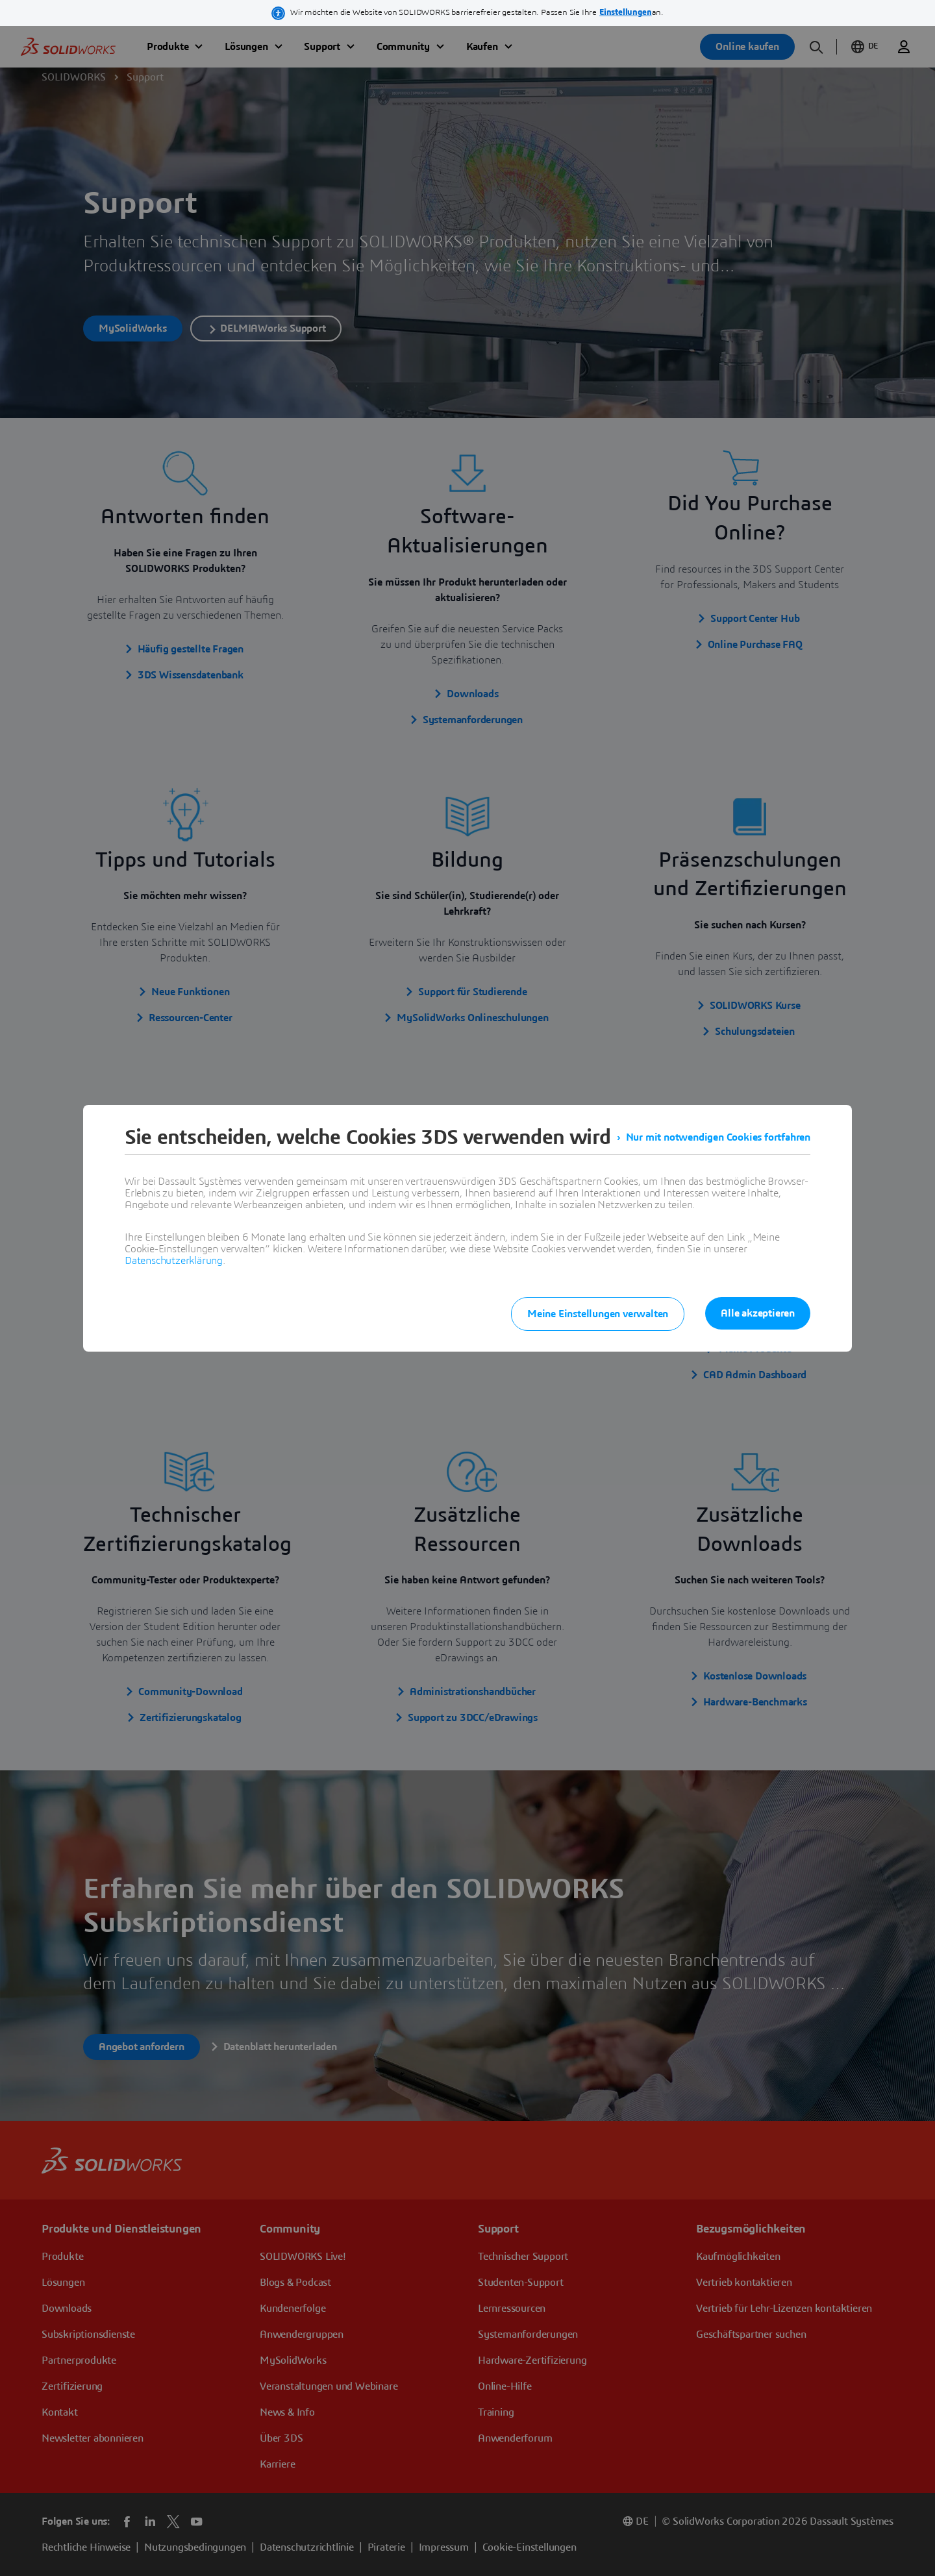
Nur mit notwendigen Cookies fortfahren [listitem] (718, 1137)
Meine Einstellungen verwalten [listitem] (597, 1314)
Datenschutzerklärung (174, 1261)
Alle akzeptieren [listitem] (758, 1313)
